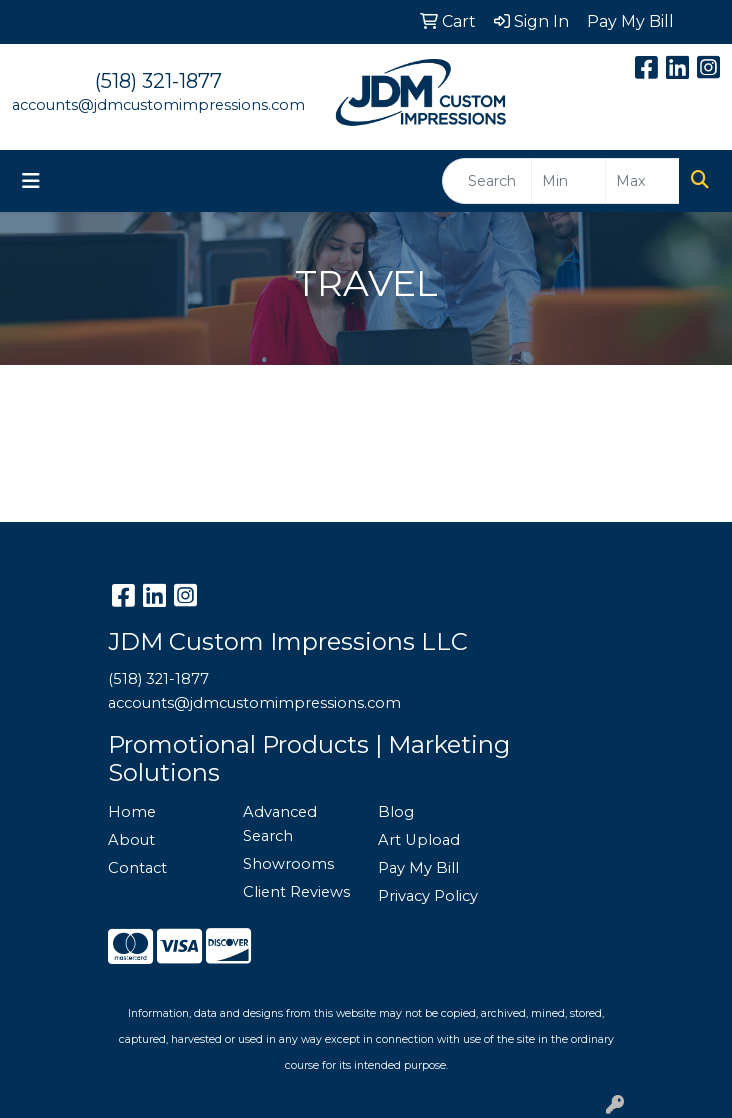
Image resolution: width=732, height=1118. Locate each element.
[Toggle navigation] (31, 181)
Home (132, 812)
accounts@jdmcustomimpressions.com (158, 105)
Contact (137, 868)
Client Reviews (296, 892)
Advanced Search (280, 824)
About (131, 840)
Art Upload (419, 840)
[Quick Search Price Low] (568, 181)
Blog (396, 812)
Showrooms (288, 864)
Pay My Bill (418, 868)
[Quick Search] (487, 181)
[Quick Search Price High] (642, 181)
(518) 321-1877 (158, 81)
